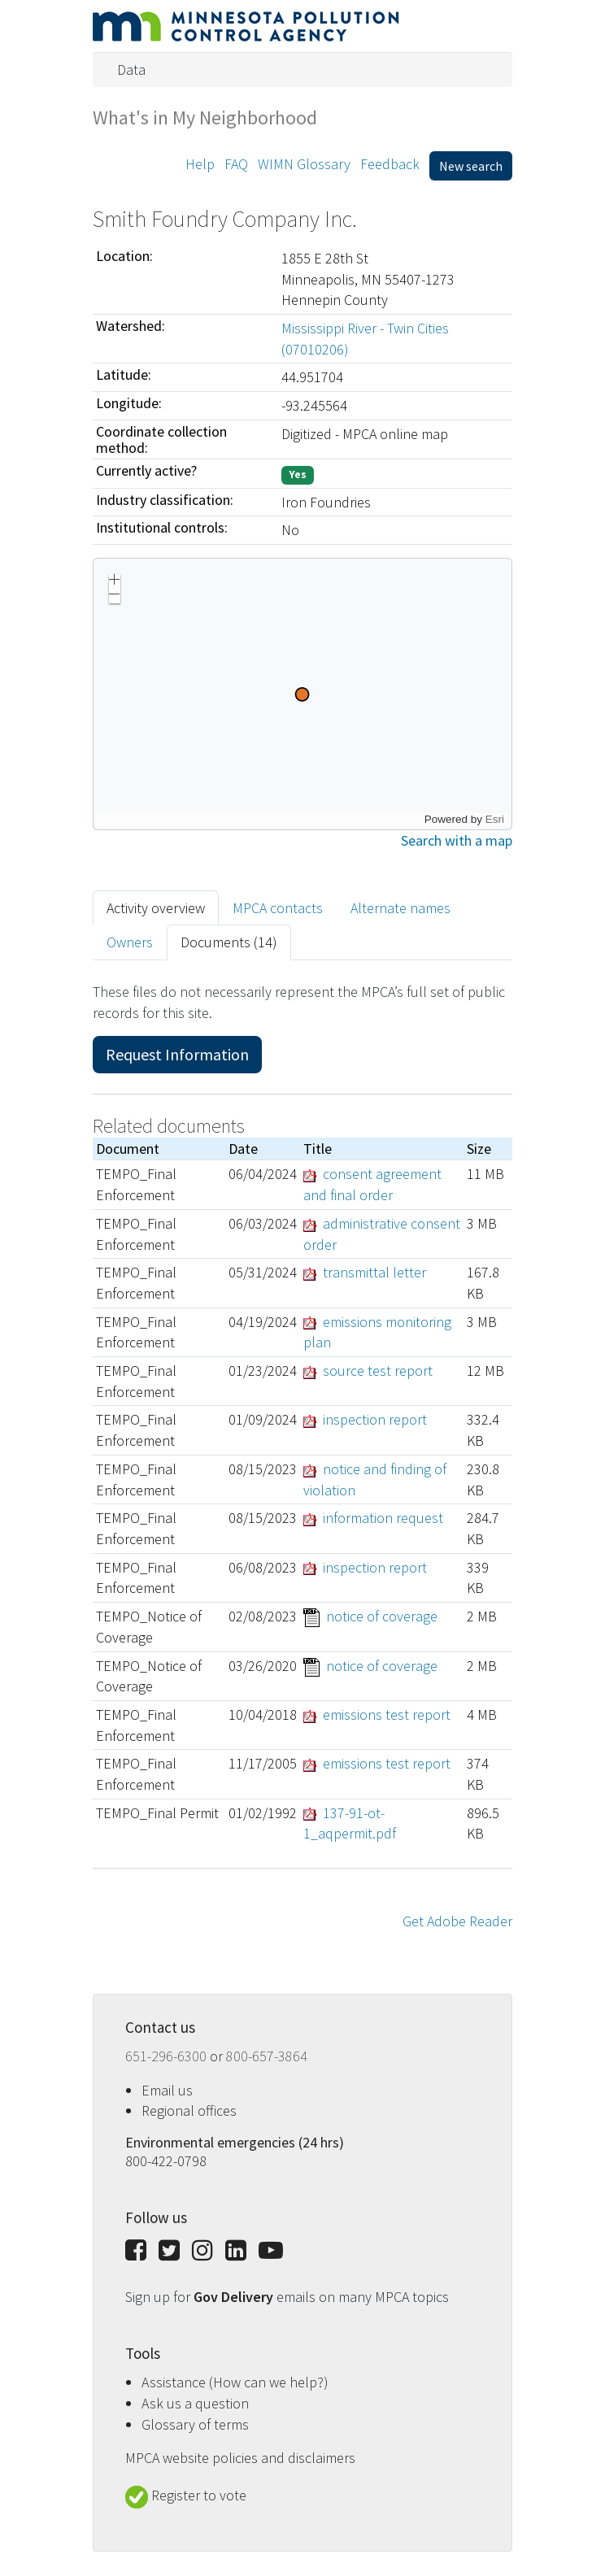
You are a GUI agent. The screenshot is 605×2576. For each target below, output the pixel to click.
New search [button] (471, 166)
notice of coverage (381, 1616)
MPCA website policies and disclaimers (240, 2457)
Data (131, 69)
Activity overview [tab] (156, 908)
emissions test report (386, 1714)
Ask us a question (195, 2403)
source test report (378, 1370)
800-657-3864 (266, 2056)
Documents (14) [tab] (229, 942)
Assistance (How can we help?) (235, 2382)
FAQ (236, 163)
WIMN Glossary (304, 163)
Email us (167, 2090)
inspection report (375, 1419)
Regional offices (189, 2110)
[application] (302, 694)
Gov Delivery (235, 2296)
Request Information (177, 1054)
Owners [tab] (130, 942)
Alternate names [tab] (400, 908)
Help (200, 163)
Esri (494, 819)
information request (383, 1517)
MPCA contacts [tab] (278, 908)
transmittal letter (374, 1272)
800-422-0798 (166, 2161)
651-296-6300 (167, 2056)
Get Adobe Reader (457, 1921)
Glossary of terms (195, 2424)
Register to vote (185, 2495)
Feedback (390, 163)
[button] (114, 581)
